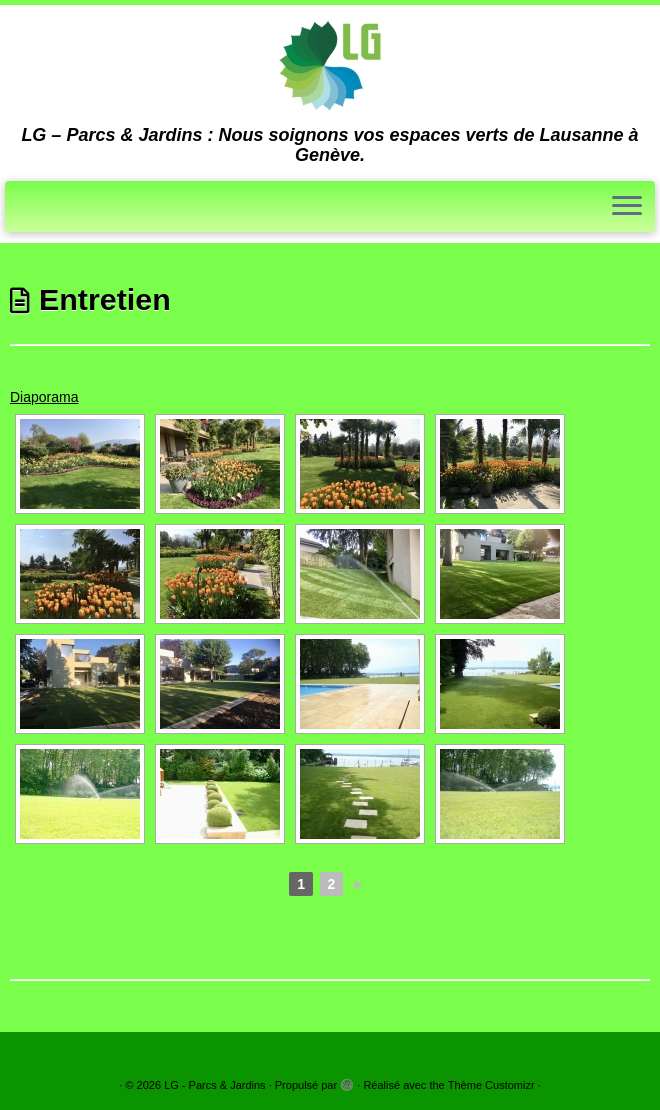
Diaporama (44, 397)
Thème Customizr (491, 1085)
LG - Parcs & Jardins (214, 1085)
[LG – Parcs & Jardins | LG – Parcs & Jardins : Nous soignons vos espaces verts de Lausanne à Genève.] (330, 65)
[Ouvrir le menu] (627, 207)
